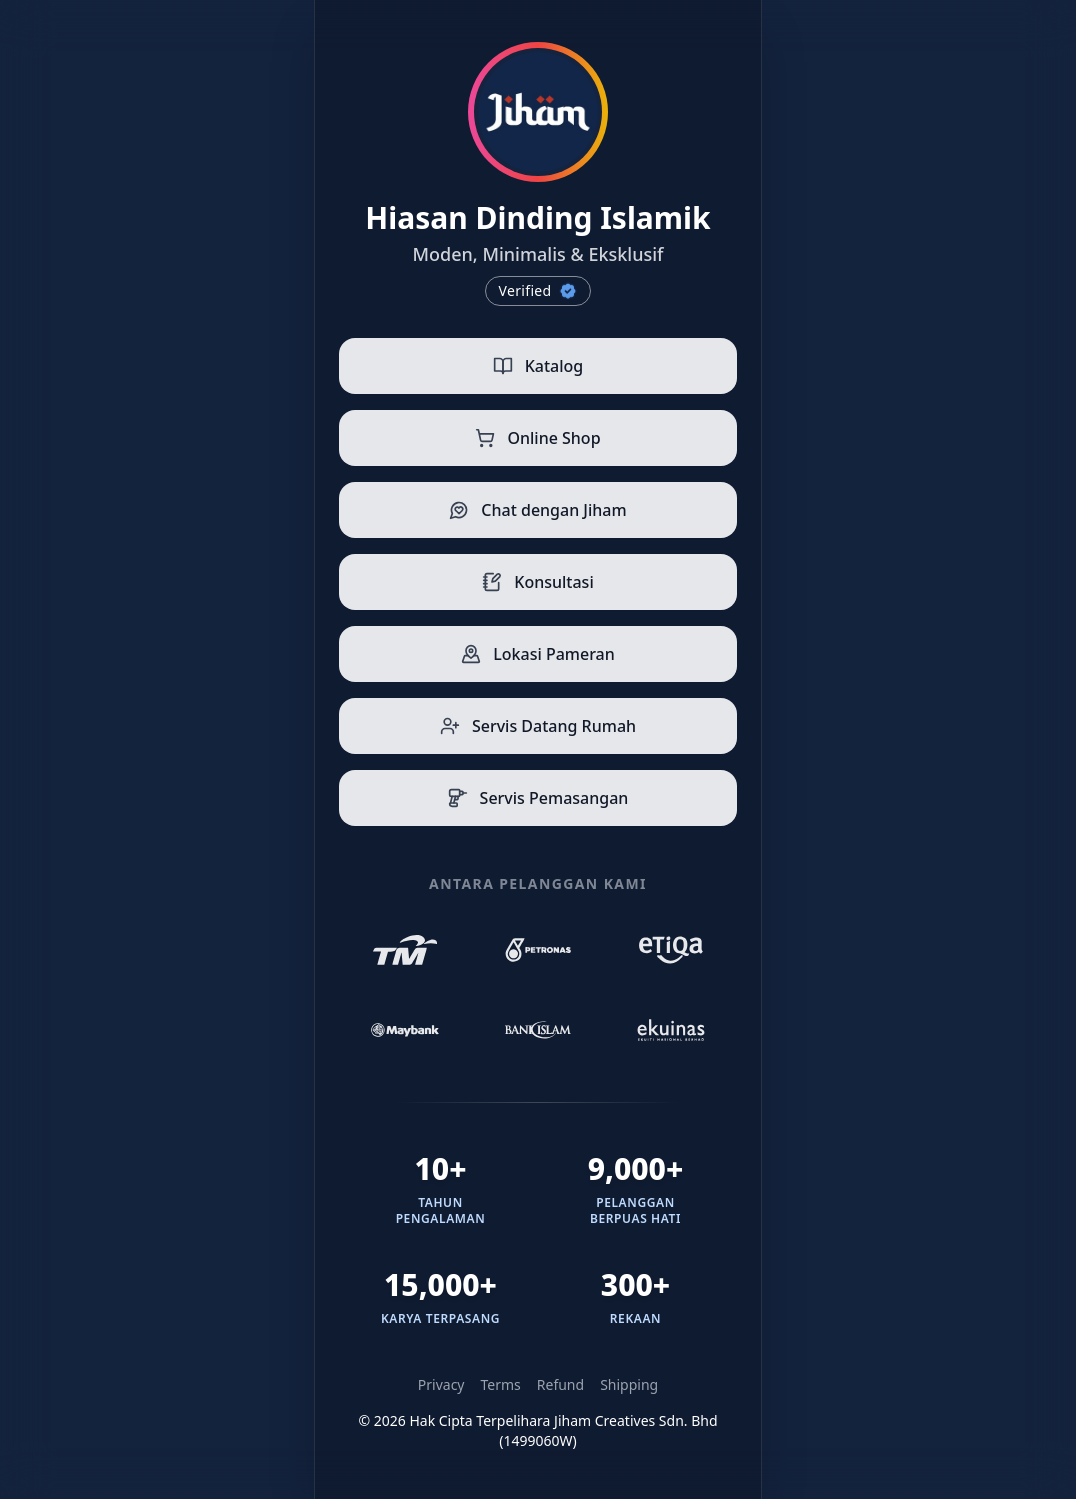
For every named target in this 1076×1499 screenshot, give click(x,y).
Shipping (629, 1384)
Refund (560, 1384)
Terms (501, 1384)
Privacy (441, 1384)
